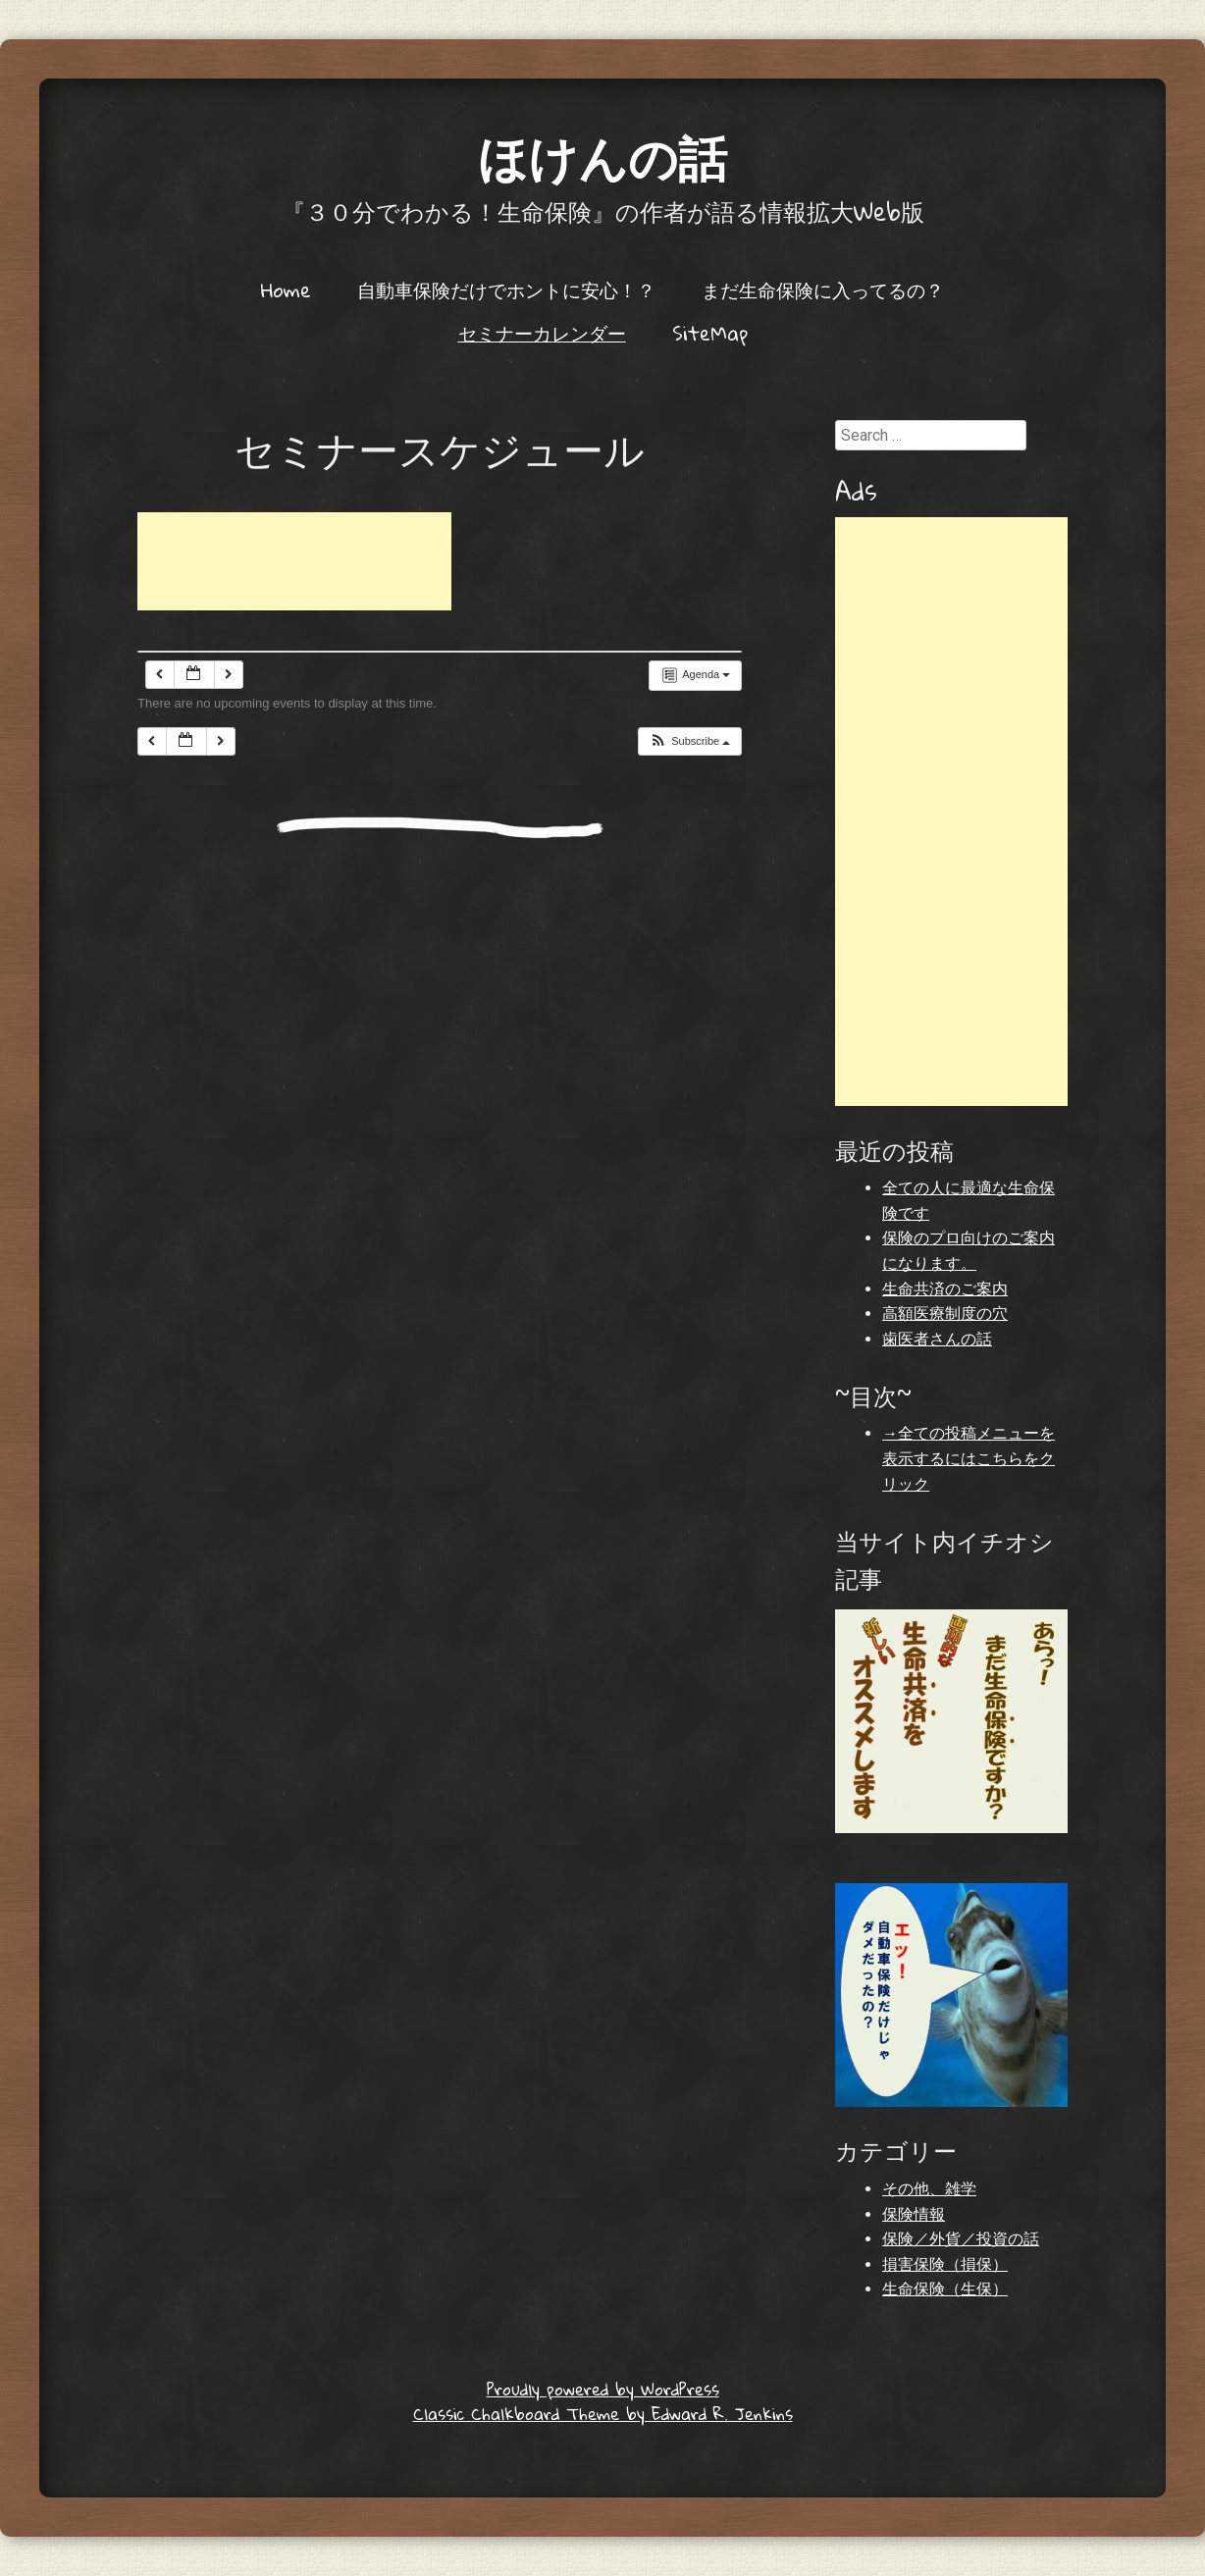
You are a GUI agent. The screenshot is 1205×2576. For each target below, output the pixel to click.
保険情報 (913, 2214)
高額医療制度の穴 (945, 1313)
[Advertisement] (294, 561)
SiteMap (710, 332)
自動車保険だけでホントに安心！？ (506, 289)
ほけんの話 (602, 156)
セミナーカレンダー (542, 332)
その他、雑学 (929, 2189)
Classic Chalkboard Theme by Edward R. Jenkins (603, 2413)
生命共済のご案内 (945, 1289)
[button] (689, 741)
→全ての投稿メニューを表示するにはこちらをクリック (968, 1458)
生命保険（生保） (945, 2289)
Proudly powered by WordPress (603, 2389)
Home (286, 289)
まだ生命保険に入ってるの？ (823, 289)
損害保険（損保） (945, 2264)
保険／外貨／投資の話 (960, 2239)
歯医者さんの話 (937, 1339)
